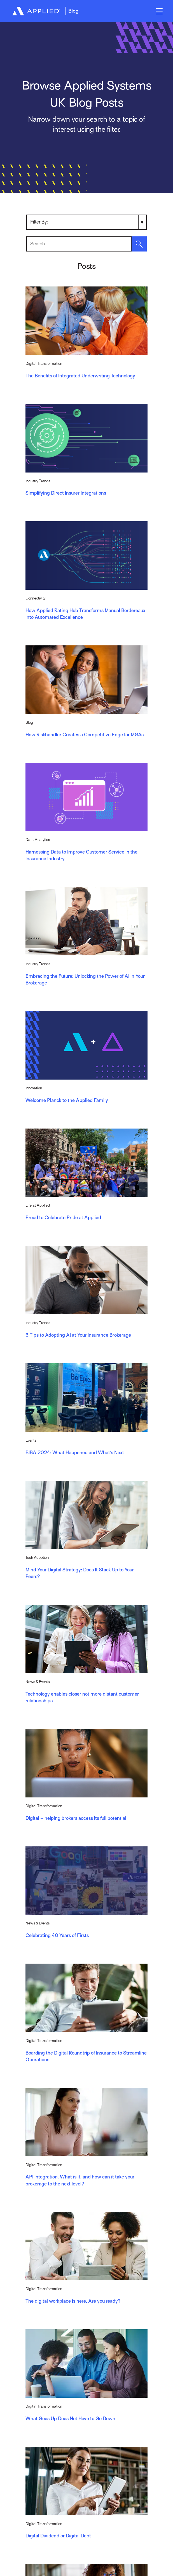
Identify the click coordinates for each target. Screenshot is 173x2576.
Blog (73, 11)
